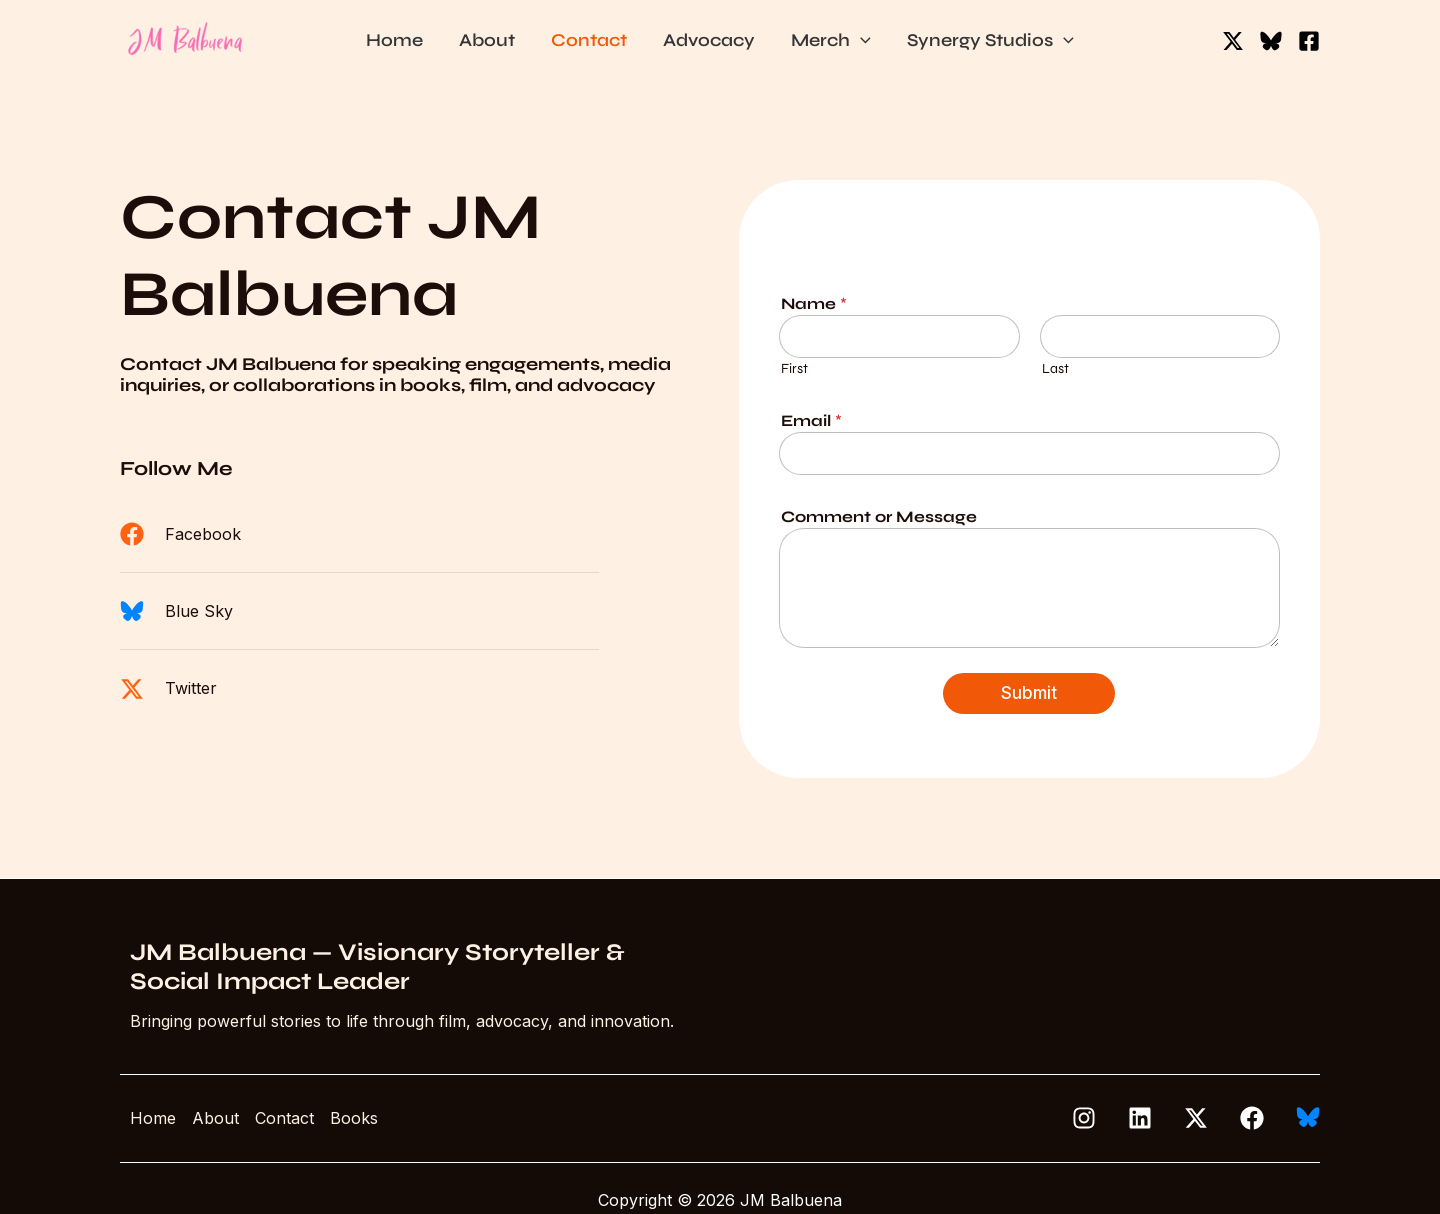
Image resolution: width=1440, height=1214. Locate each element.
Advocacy (709, 40)
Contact (589, 40)
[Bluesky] (1271, 41)
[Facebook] (1309, 41)
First (794, 368)
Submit (1029, 693)
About (487, 40)
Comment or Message (879, 516)
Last (1054, 368)
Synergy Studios (990, 40)
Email (811, 420)
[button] (860, 40)
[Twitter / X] (1233, 41)
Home (394, 40)
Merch (831, 40)
